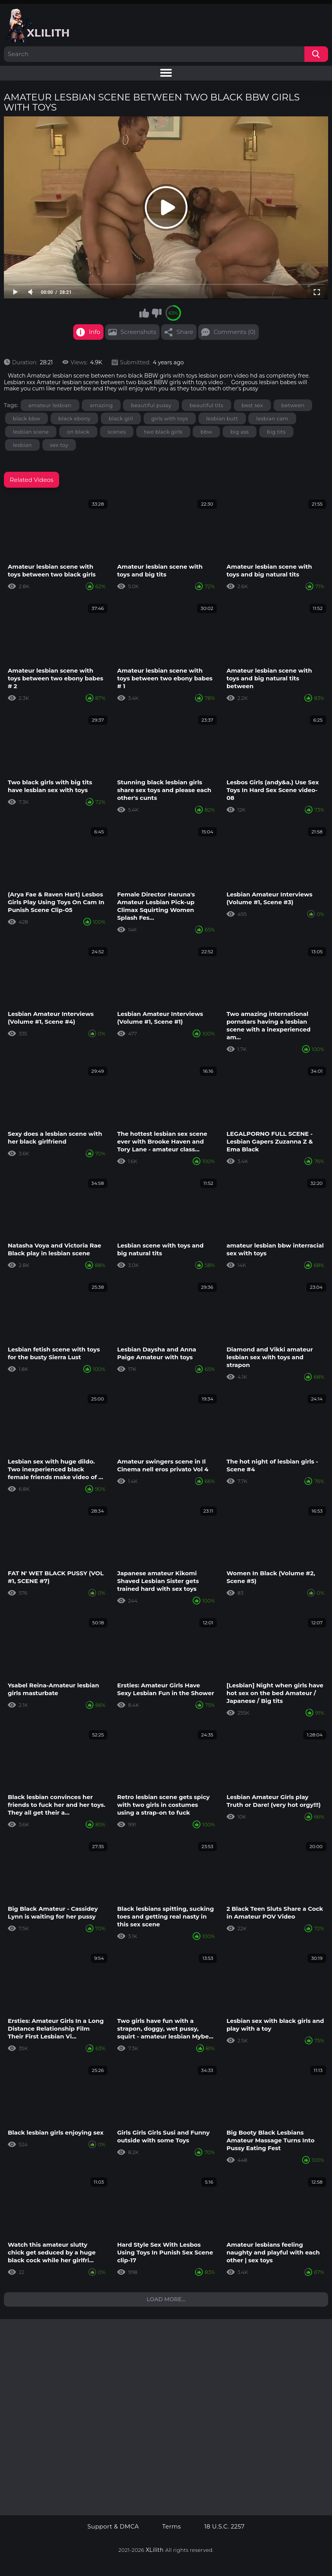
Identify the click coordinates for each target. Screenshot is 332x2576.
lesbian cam (272, 418)
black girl (121, 418)
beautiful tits (206, 405)
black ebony (74, 418)
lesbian (22, 445)
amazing (101, 405)
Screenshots (138, 332)
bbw (206, 432)
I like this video (144, 313)
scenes (117, 432)
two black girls (163, 432)
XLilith (155, 2549)
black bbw (26, 418)
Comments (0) (235, 332)
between (293, 405)
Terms (171, 2526)
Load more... (166, 2299)
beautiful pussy (151, 405)
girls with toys (169, 418)
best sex (252, 405)
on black (78, 432)
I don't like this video (156, 313)
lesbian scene (31, 432)
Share (185, 332)
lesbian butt (222, 418)
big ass (239, 432)
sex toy (59, 445)
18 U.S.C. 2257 (224, 2526)
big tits (276, 432)
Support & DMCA (113, 2526)
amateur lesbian (50, 405)
